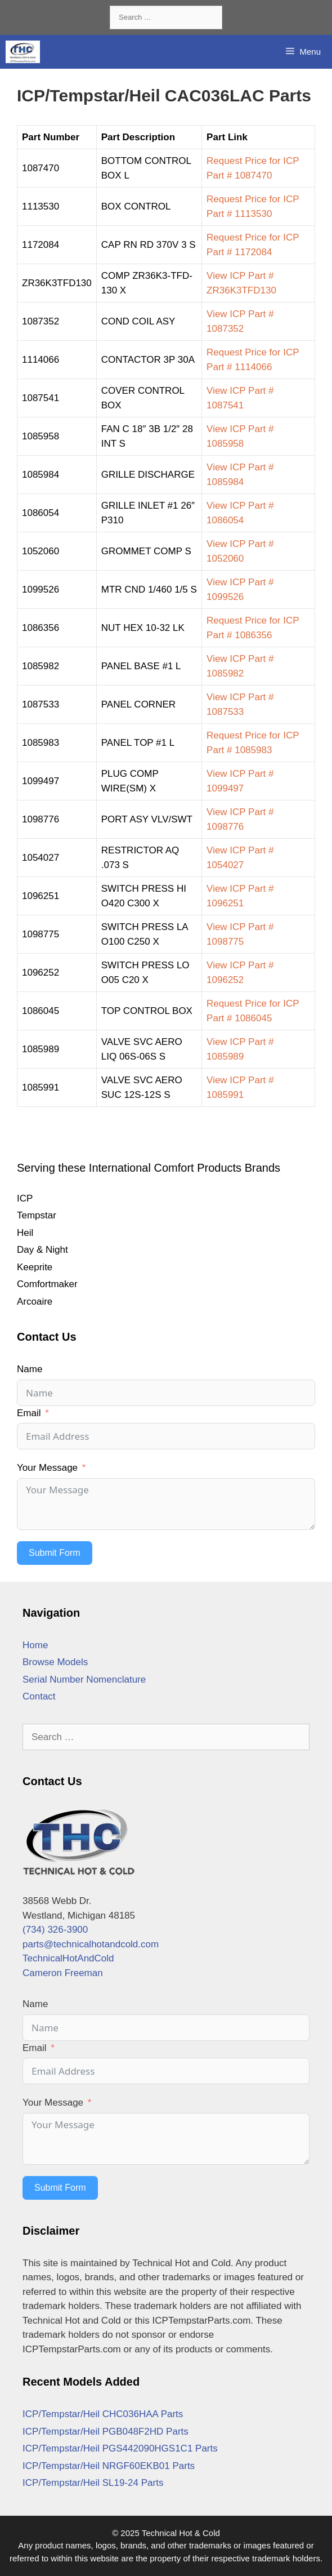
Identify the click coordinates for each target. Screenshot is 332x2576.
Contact (39, 1696)
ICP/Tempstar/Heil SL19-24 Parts (93, 2482)
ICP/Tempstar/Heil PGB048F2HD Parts (106, 2431)
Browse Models (55, 1662)
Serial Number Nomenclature (84, 1679)
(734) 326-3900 (55, 1929)
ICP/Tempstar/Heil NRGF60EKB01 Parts (109, 2466)
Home (35, 1645)
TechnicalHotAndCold (68, 1958)
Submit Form (54, 1553)
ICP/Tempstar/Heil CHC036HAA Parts (103, 2414)
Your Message (47, 1467)
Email (29, 1413)
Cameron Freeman (63, 1973)
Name (29, 1369)
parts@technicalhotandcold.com (91, 1944)
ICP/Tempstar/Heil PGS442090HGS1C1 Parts (120, 2448)
